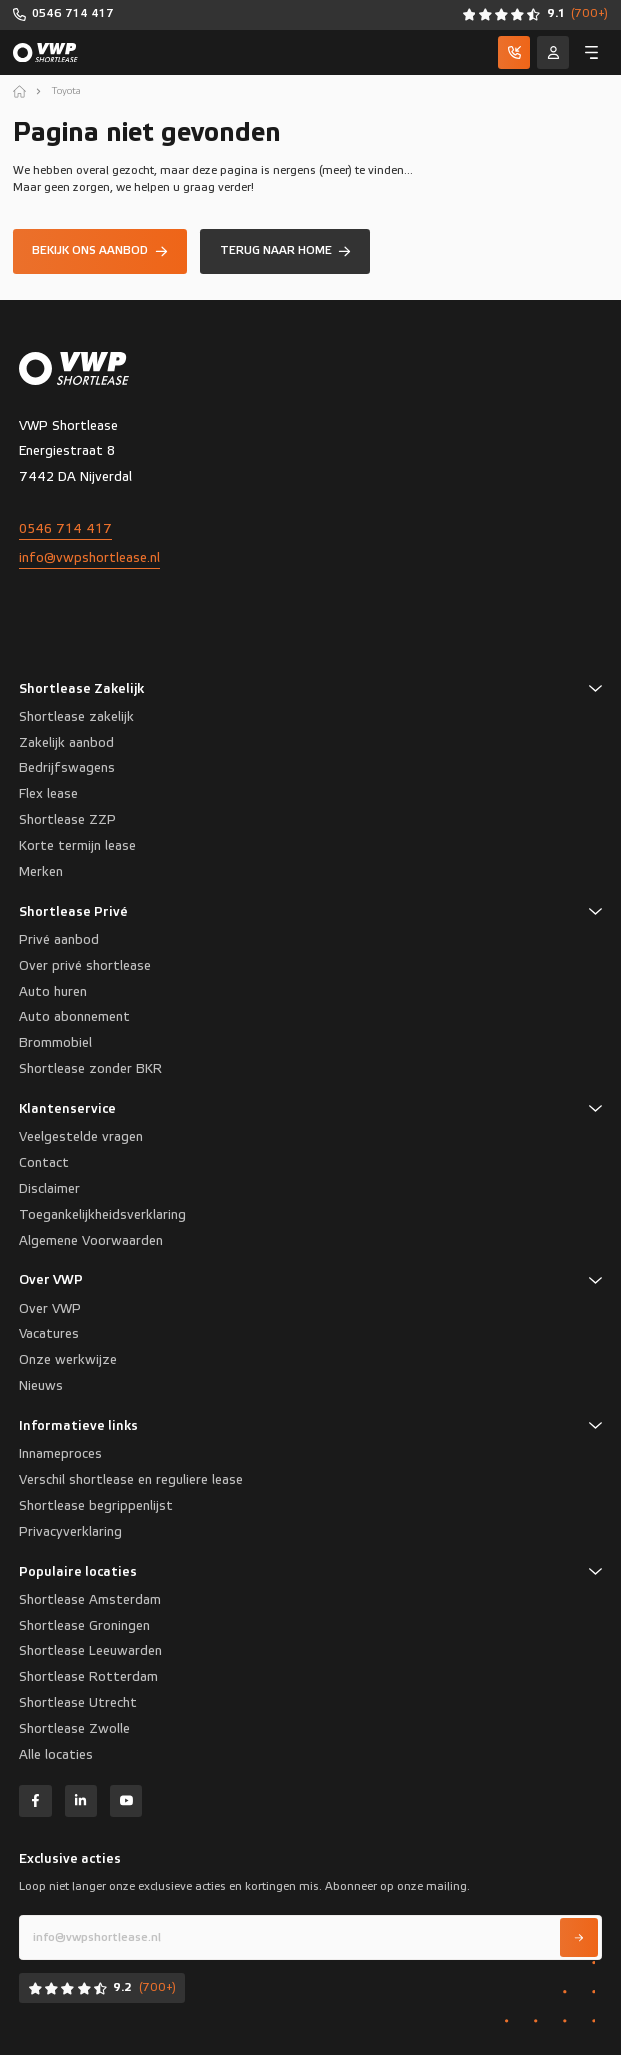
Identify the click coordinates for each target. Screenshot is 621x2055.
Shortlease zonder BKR (90, 1069)
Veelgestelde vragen (81, 1137)
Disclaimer (49, 1189)
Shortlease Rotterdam (88, 1677)
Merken (41, 872)
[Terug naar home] (285, 251)
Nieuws (41, 1386)
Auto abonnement (74, 1017)
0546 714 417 (65, 529)
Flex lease (48, 794)
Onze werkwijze (68, 1360)
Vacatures (49, 1334)
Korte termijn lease (77, 846)
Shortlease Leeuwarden (90, 1651)
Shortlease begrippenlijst (96, 1506)
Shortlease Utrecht (78, 1703)
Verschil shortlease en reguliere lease (131, 1480)
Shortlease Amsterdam (90, 1600)
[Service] (553, 52)
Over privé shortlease (85, 966)
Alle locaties (56, 1755)
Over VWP (50, 1309)
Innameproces (60, 1454)
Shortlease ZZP (67, 820)
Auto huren (53, 992)
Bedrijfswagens (67, 768)
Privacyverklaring (70, 1532)
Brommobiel (55, 1043)
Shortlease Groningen (84, 1626)
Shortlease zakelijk (76, 717)
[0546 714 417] (63, 14)
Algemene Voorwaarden (91, 1241)
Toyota (66, 91)
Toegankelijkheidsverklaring (102, 1215)
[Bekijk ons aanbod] (100, 251)
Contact (44, 1163)
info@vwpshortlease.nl (89, 558)
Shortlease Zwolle (74, 1729)
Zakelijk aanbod (66, 743)
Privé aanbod (59, 940)
